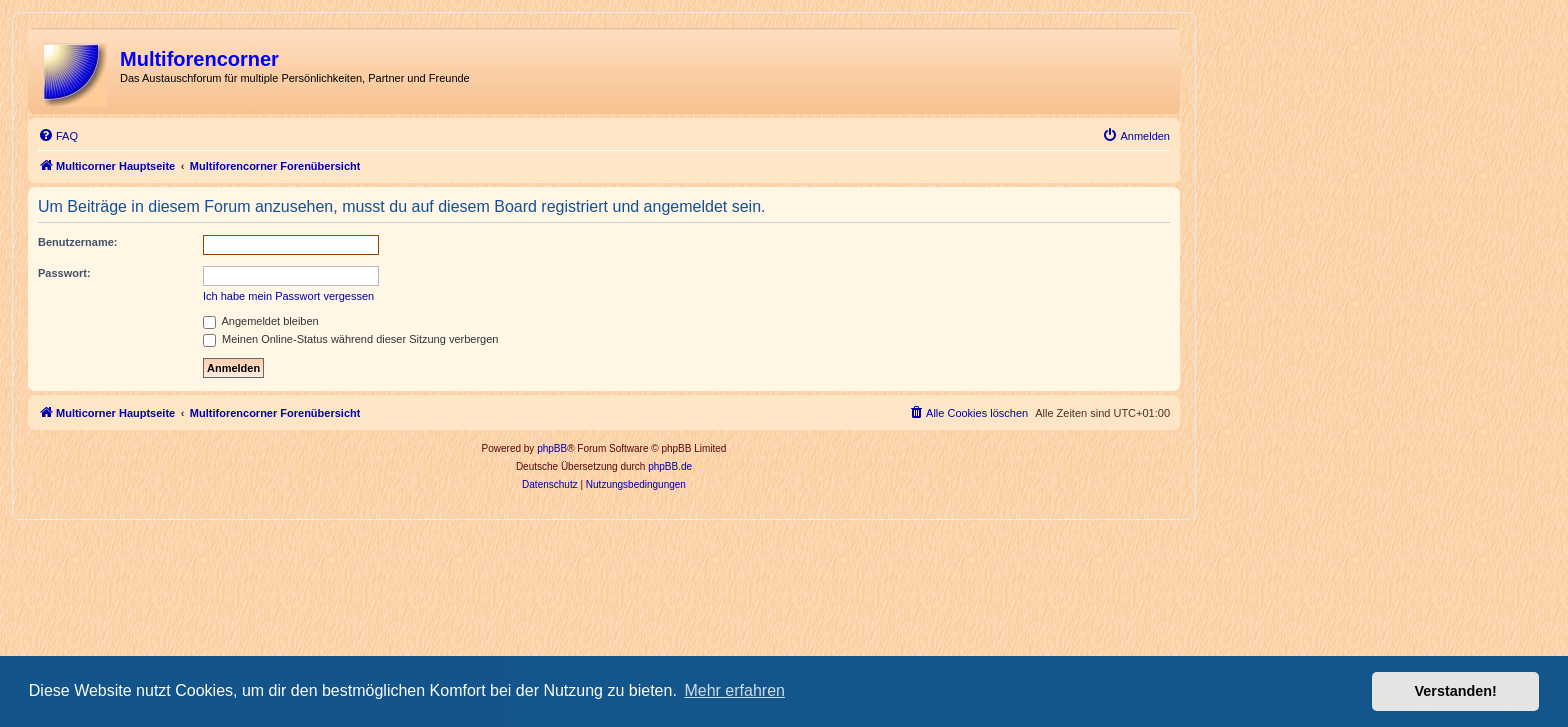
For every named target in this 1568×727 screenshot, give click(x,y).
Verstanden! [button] (1456, 691)
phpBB (552, 448)
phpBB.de (670, 466)
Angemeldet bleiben (261, 321)
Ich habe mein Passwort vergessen (288, 296)
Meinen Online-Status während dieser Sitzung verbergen (350, 339)
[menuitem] (58, 136)
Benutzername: (77, 242)
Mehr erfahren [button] (734, 690)
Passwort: (64, 273)
